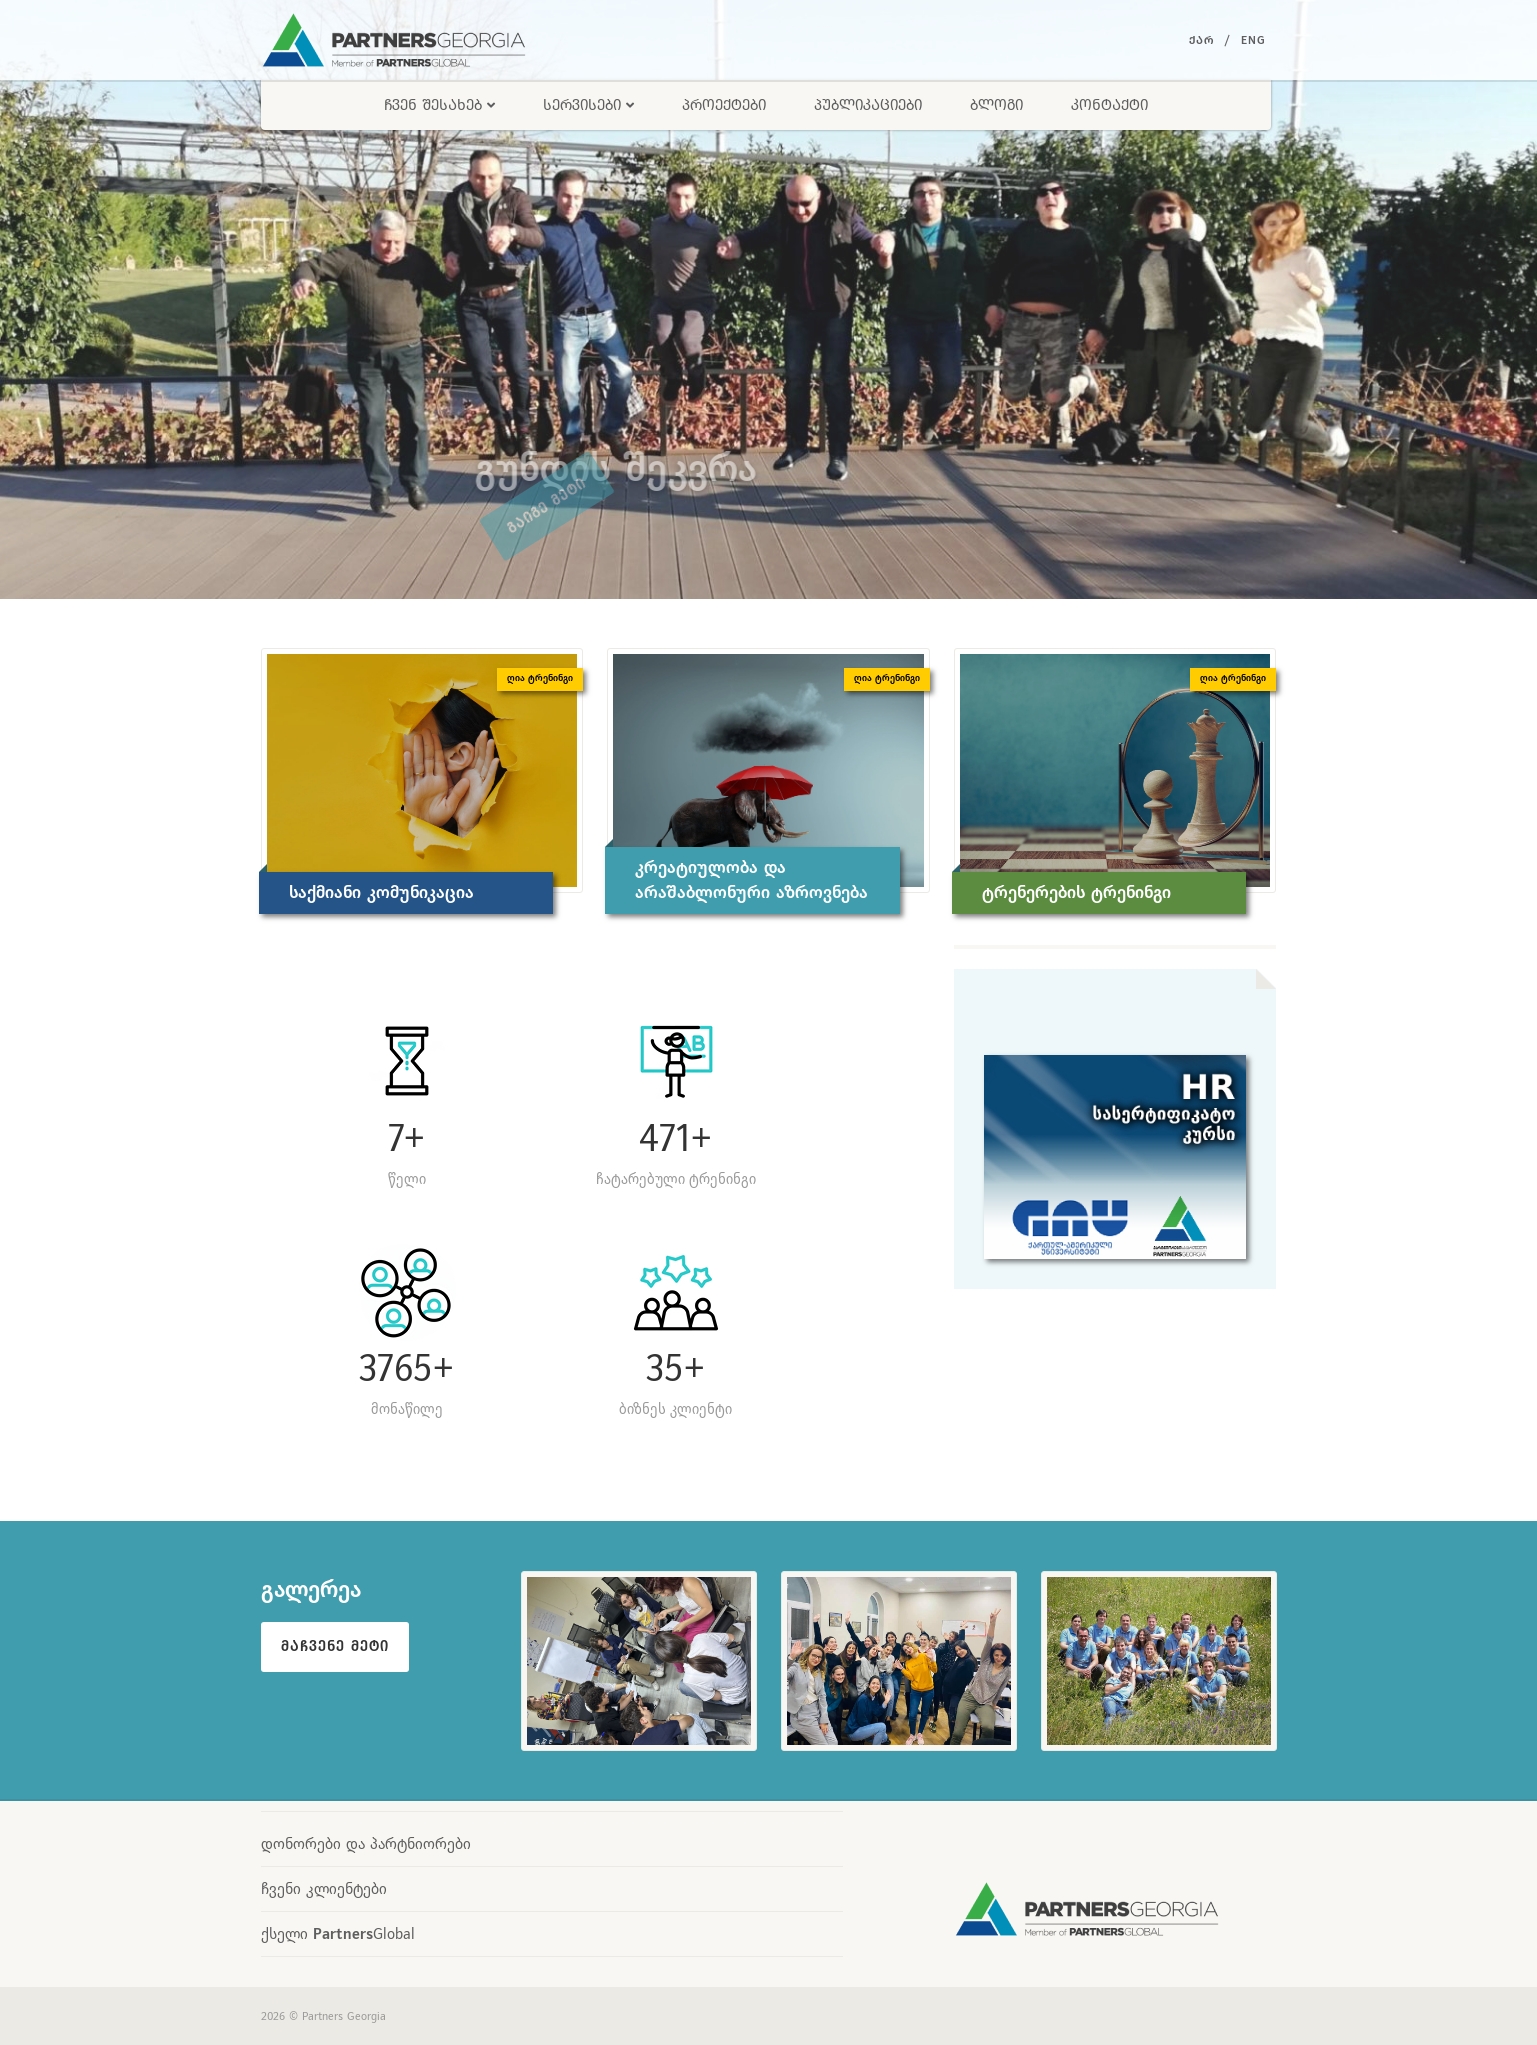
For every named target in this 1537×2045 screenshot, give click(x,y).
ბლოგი (996, 104)
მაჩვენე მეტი (335, 1646)
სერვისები (588, 104)
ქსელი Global (338, 1933)
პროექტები (724, 104)
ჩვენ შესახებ (439, 104)
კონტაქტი (1109, 104)
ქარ (1201, 40)
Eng (1253, 40)
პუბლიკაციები (868, 104)
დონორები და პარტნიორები (366, 1843)
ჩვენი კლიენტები (324, 1888)
